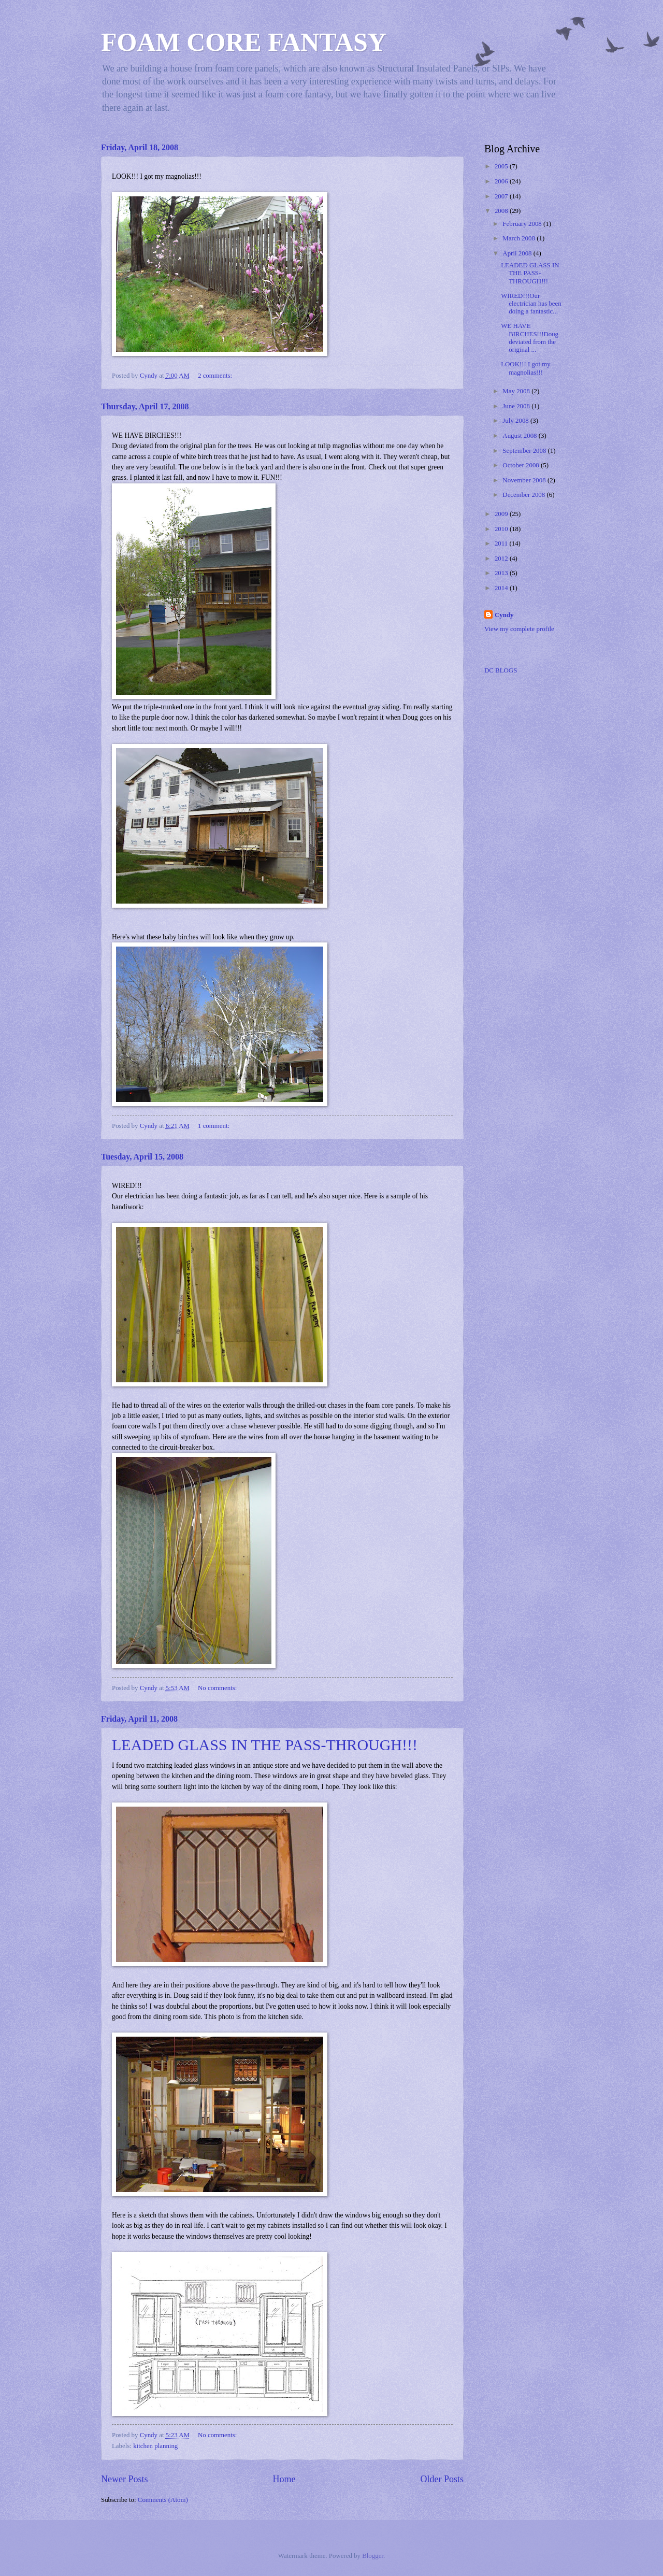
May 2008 (516, 391)
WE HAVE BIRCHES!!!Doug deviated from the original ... (529, 337)
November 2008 (524, 480)
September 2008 (524, 450)
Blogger (372, 2555)
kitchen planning (155, 2446)
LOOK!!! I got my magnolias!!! (525, 368)
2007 (502, 196)
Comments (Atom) (163, 2499)
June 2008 (516, 406)
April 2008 (517, 253)
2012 (502, 558)
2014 (502, 588)
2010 (502, 529)
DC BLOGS (500, 670)
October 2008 (521, 465)
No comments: (218, 1688)
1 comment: (214, 1125)
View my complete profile (519, 629)
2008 (502, 210)
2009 (502, 514)
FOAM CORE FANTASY (243, 41)
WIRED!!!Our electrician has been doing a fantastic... (531, 304)
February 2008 (522, 223)
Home (283, 2479)
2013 (502, 573)
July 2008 (516, 420)
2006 (502, 181)
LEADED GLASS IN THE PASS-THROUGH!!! (264, 1744)
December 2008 (524, 494)
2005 (502, 166)
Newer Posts (124, 2479)
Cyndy (504, 615)
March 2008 (519, 238)
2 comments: (216, 375)
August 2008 (520, 435)
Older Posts (442, 2479)
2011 (502, 543)
